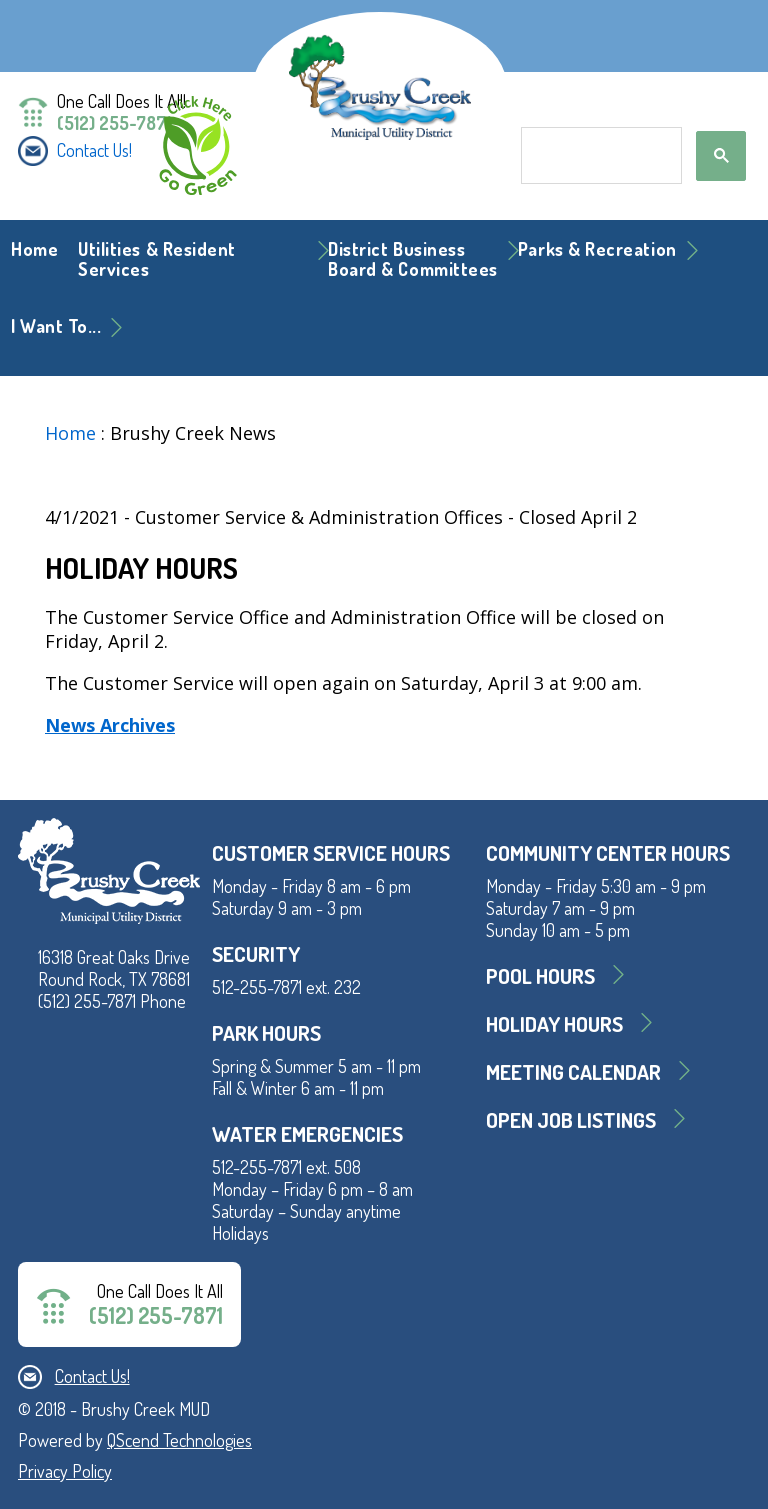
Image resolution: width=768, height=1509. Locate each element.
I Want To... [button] (56, 326)
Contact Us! (94, 150)
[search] (599, 156)
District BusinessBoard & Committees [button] (413, 259)
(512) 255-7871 (114, 123)
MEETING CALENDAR (573, 1071)
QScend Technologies (179, 1440)
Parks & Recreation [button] (597, 249)
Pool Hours (540, 975)
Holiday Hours (554, 1023)
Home (34, 249)
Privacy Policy (65, 1471)
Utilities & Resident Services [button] (157, 259)
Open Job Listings (571, 1119)
